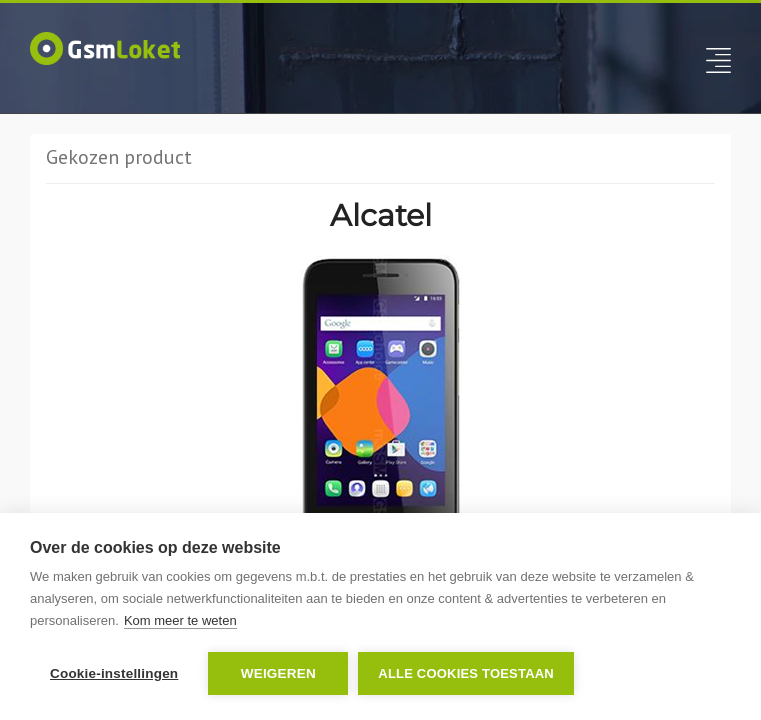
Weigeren (278, 673)
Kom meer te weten (180, 620)
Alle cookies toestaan (466, 673)
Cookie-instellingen (114, 673)
